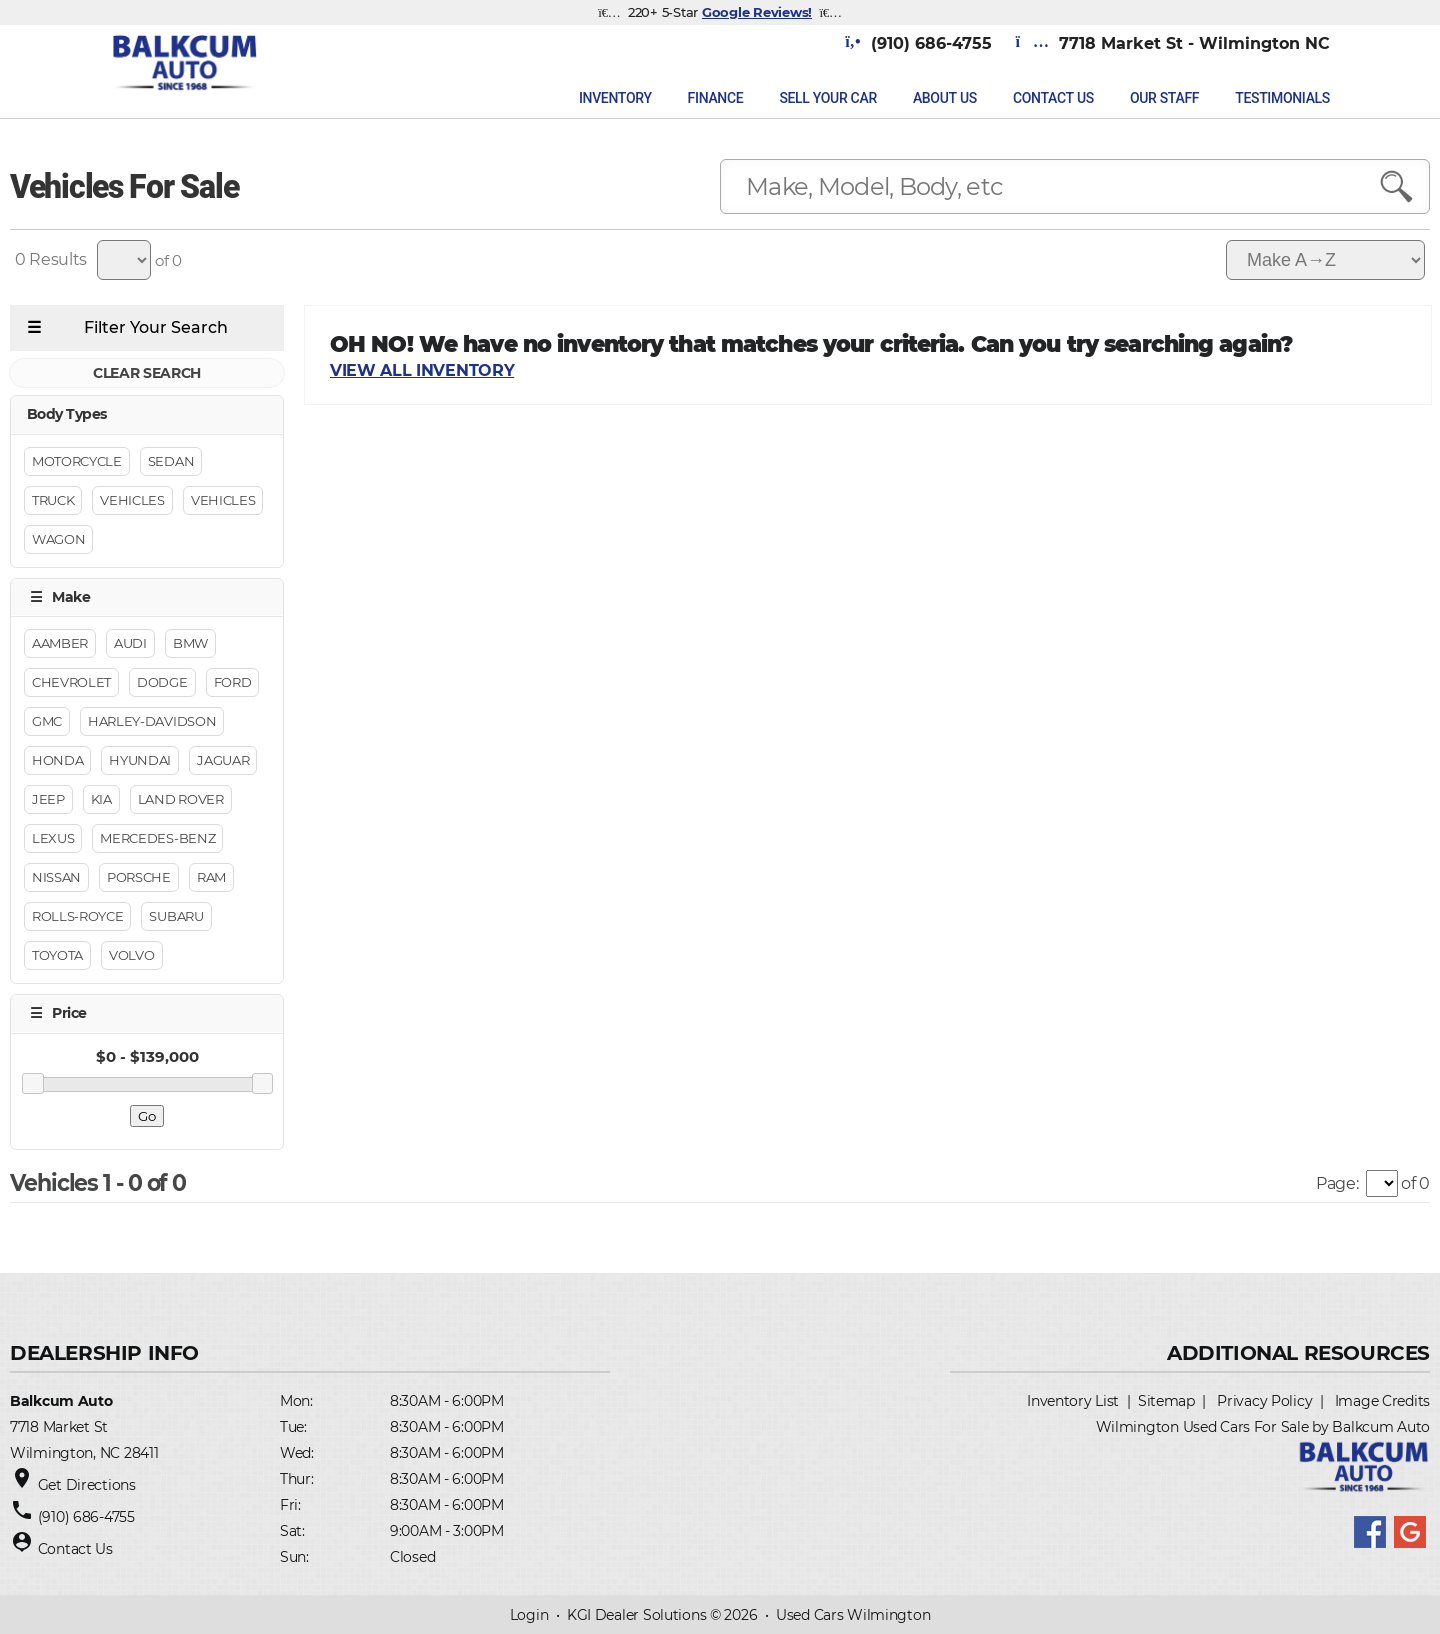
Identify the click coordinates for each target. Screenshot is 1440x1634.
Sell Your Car (828, 98)
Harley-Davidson (152, 722)
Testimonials (1282, 98)
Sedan (171, 461)
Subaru (176, 917)
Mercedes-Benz (157, 839)
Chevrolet (71, 683)
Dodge (162, 683)
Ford (233, 683)
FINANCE (716, 98)
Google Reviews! (757, 12)
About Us (945, 98)
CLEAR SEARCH (147, 374)
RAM (211, 878)
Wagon (58, 539)
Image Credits (1382, 1401)
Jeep (48, 800)
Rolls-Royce (77, 917)
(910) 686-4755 (86, 1517)
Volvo (131, 956)
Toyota (57, 956)
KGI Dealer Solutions (636, 1615)
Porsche (139, 878)
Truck (53, 500)
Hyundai (140, 761)
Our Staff (1164, 98)
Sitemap (1166, 1401)
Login (529, 1615)
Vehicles (132, 500)
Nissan (56, 878)
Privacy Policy (1264, 1401)
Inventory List (1073, 1401)
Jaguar (223, 761)
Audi (130, 644)
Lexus (53, 839)
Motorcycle (77, 461)
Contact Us (1053, 98)
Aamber (60, 644)
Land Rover (181, 800)
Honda (57, 761)
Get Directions (87, 1485)
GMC (47, 722)
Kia (101, 800)
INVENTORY (615, 98)
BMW (190, 644)
